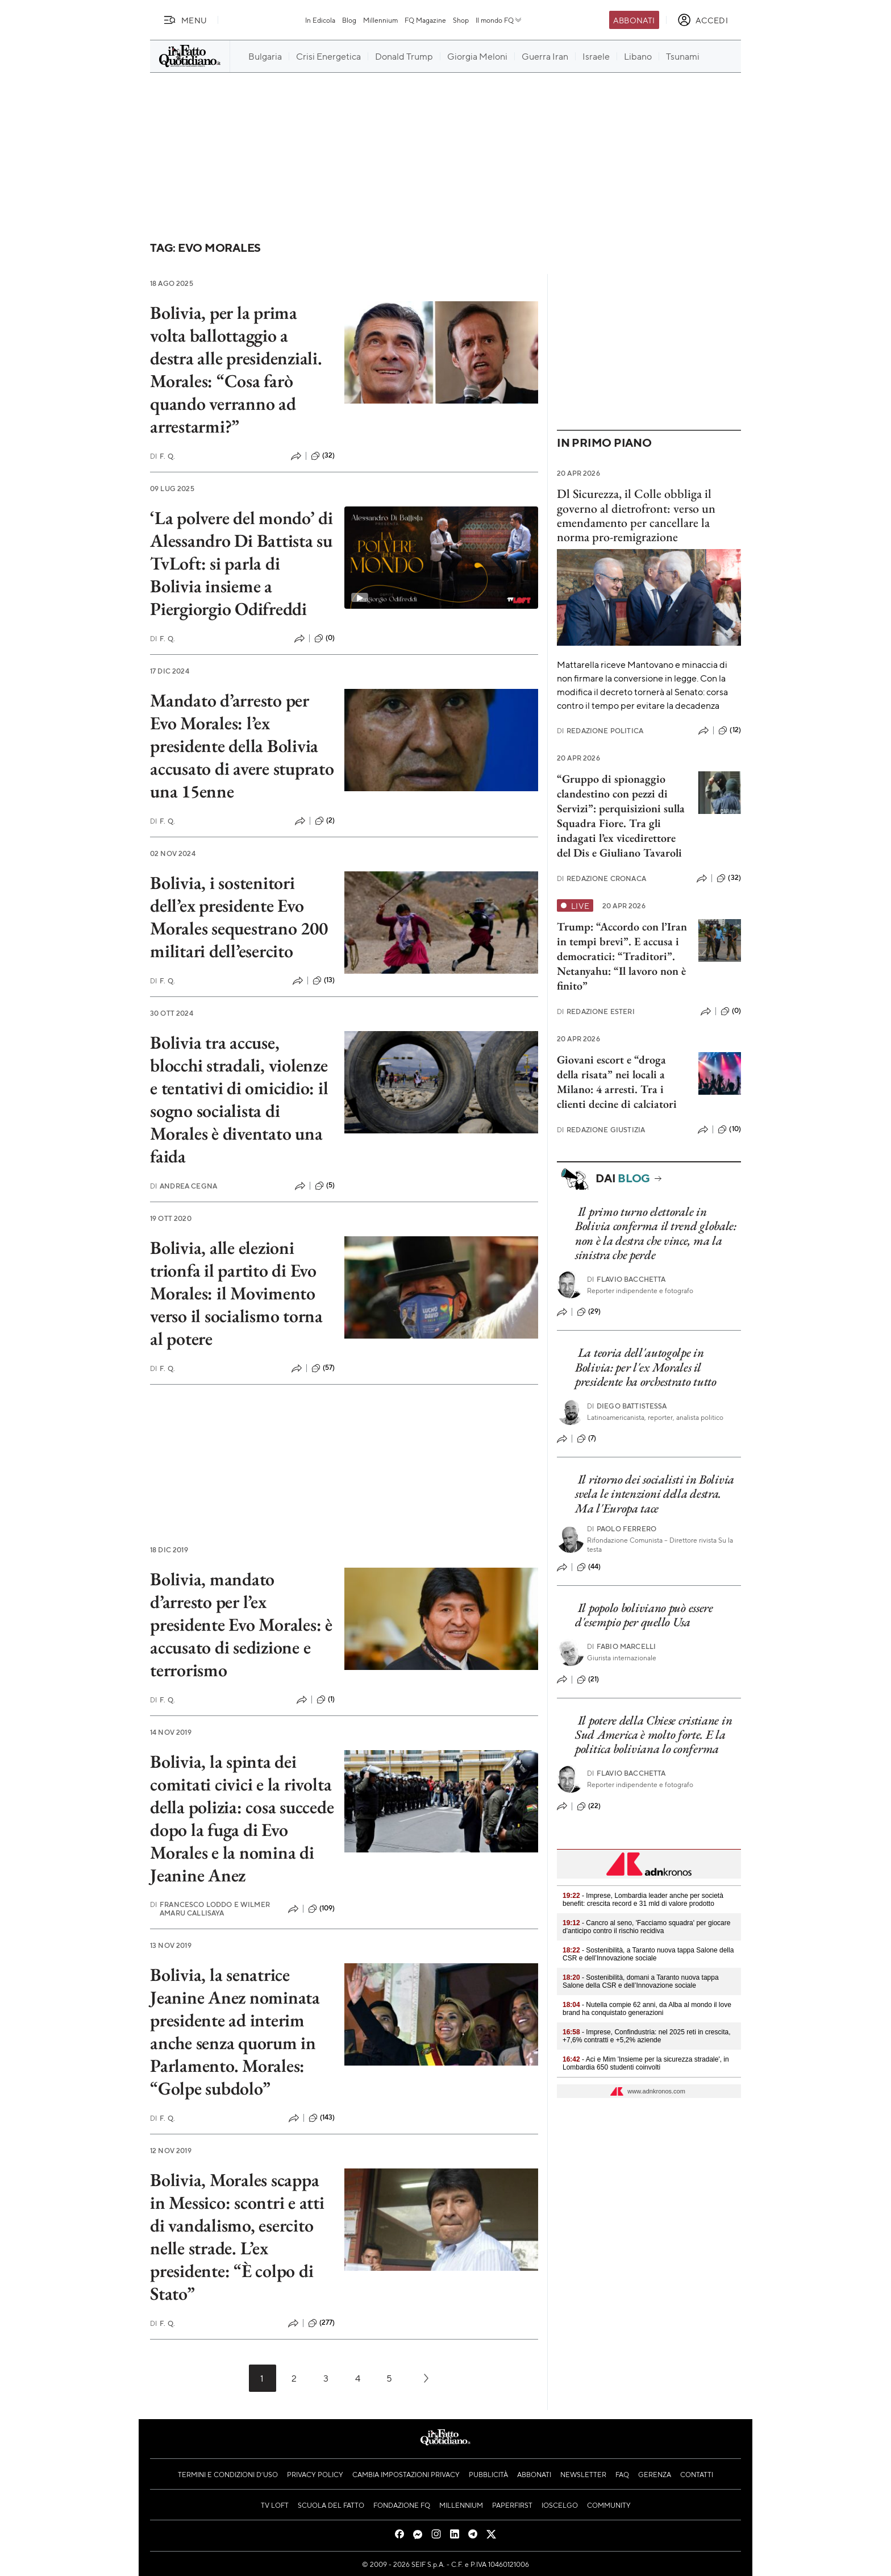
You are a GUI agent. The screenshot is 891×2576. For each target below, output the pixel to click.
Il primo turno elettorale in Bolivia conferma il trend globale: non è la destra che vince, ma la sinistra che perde (655, 1233)
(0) (324, 638)
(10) (729, 1129)
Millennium (380, 19)
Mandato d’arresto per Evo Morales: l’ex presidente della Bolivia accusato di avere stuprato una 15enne (242, 745)
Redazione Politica (600, 730)
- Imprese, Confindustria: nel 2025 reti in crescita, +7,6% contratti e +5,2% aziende (647, 2036)
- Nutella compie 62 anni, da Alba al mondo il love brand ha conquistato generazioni (647, 2009)
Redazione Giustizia (601, 1129)
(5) (325, 1185)
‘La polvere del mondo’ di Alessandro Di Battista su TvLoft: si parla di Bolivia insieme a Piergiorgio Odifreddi (241, 563)
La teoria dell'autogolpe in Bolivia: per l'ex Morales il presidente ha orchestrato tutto (646, 1367)
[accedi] (702, 20)
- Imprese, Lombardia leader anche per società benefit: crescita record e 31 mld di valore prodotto (643, 1900)
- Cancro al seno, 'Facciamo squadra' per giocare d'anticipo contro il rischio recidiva (646, 1927)
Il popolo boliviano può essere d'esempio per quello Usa (644, 1614)
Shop (461, 19)
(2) (325, 820)
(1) (326, 1699)
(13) (324, 980)
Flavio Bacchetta (626, 1279)
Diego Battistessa (627, 1406)
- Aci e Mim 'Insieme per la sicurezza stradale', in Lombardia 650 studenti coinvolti (646, 2063)
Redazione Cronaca (601, 878)
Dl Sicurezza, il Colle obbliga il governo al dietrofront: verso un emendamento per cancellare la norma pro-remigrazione (636, 515)
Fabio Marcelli (621, 1646)
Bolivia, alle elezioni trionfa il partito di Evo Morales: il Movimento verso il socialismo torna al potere (236, 1293)
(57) (323, 1368)
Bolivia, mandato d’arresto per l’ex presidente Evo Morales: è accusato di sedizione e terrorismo (241, 1624)
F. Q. (162, 456)
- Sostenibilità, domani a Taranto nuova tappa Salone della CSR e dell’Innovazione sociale (641, 1981)
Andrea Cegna (183, 1186)
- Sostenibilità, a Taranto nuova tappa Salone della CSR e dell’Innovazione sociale (648, 1954)
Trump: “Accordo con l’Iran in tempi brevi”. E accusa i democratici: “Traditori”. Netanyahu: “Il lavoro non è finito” (622, 956)
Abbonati (634, 20)
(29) (589, 1311)
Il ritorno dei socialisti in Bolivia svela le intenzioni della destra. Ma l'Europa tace (654, 1493)
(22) (589, 1806)
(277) (321, 2323)
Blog (349, 19)
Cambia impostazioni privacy (406, 2474)
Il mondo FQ (499, 19)
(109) (321, 1908)
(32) (323, 455)
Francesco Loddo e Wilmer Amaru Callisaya (210, 1908)
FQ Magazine (425, 19)
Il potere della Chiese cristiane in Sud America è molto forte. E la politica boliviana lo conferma (653, 1735)
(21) (588, 1679)
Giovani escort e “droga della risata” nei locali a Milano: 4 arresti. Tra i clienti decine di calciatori (617, 1081)
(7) (586, 1438)
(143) (322, 2117)
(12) (729, 730)
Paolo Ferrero (621, 1528)
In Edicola (320, 19)
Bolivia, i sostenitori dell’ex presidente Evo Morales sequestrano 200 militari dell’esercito (238, 917)
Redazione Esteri (596, 1011)
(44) (589, 1567)
